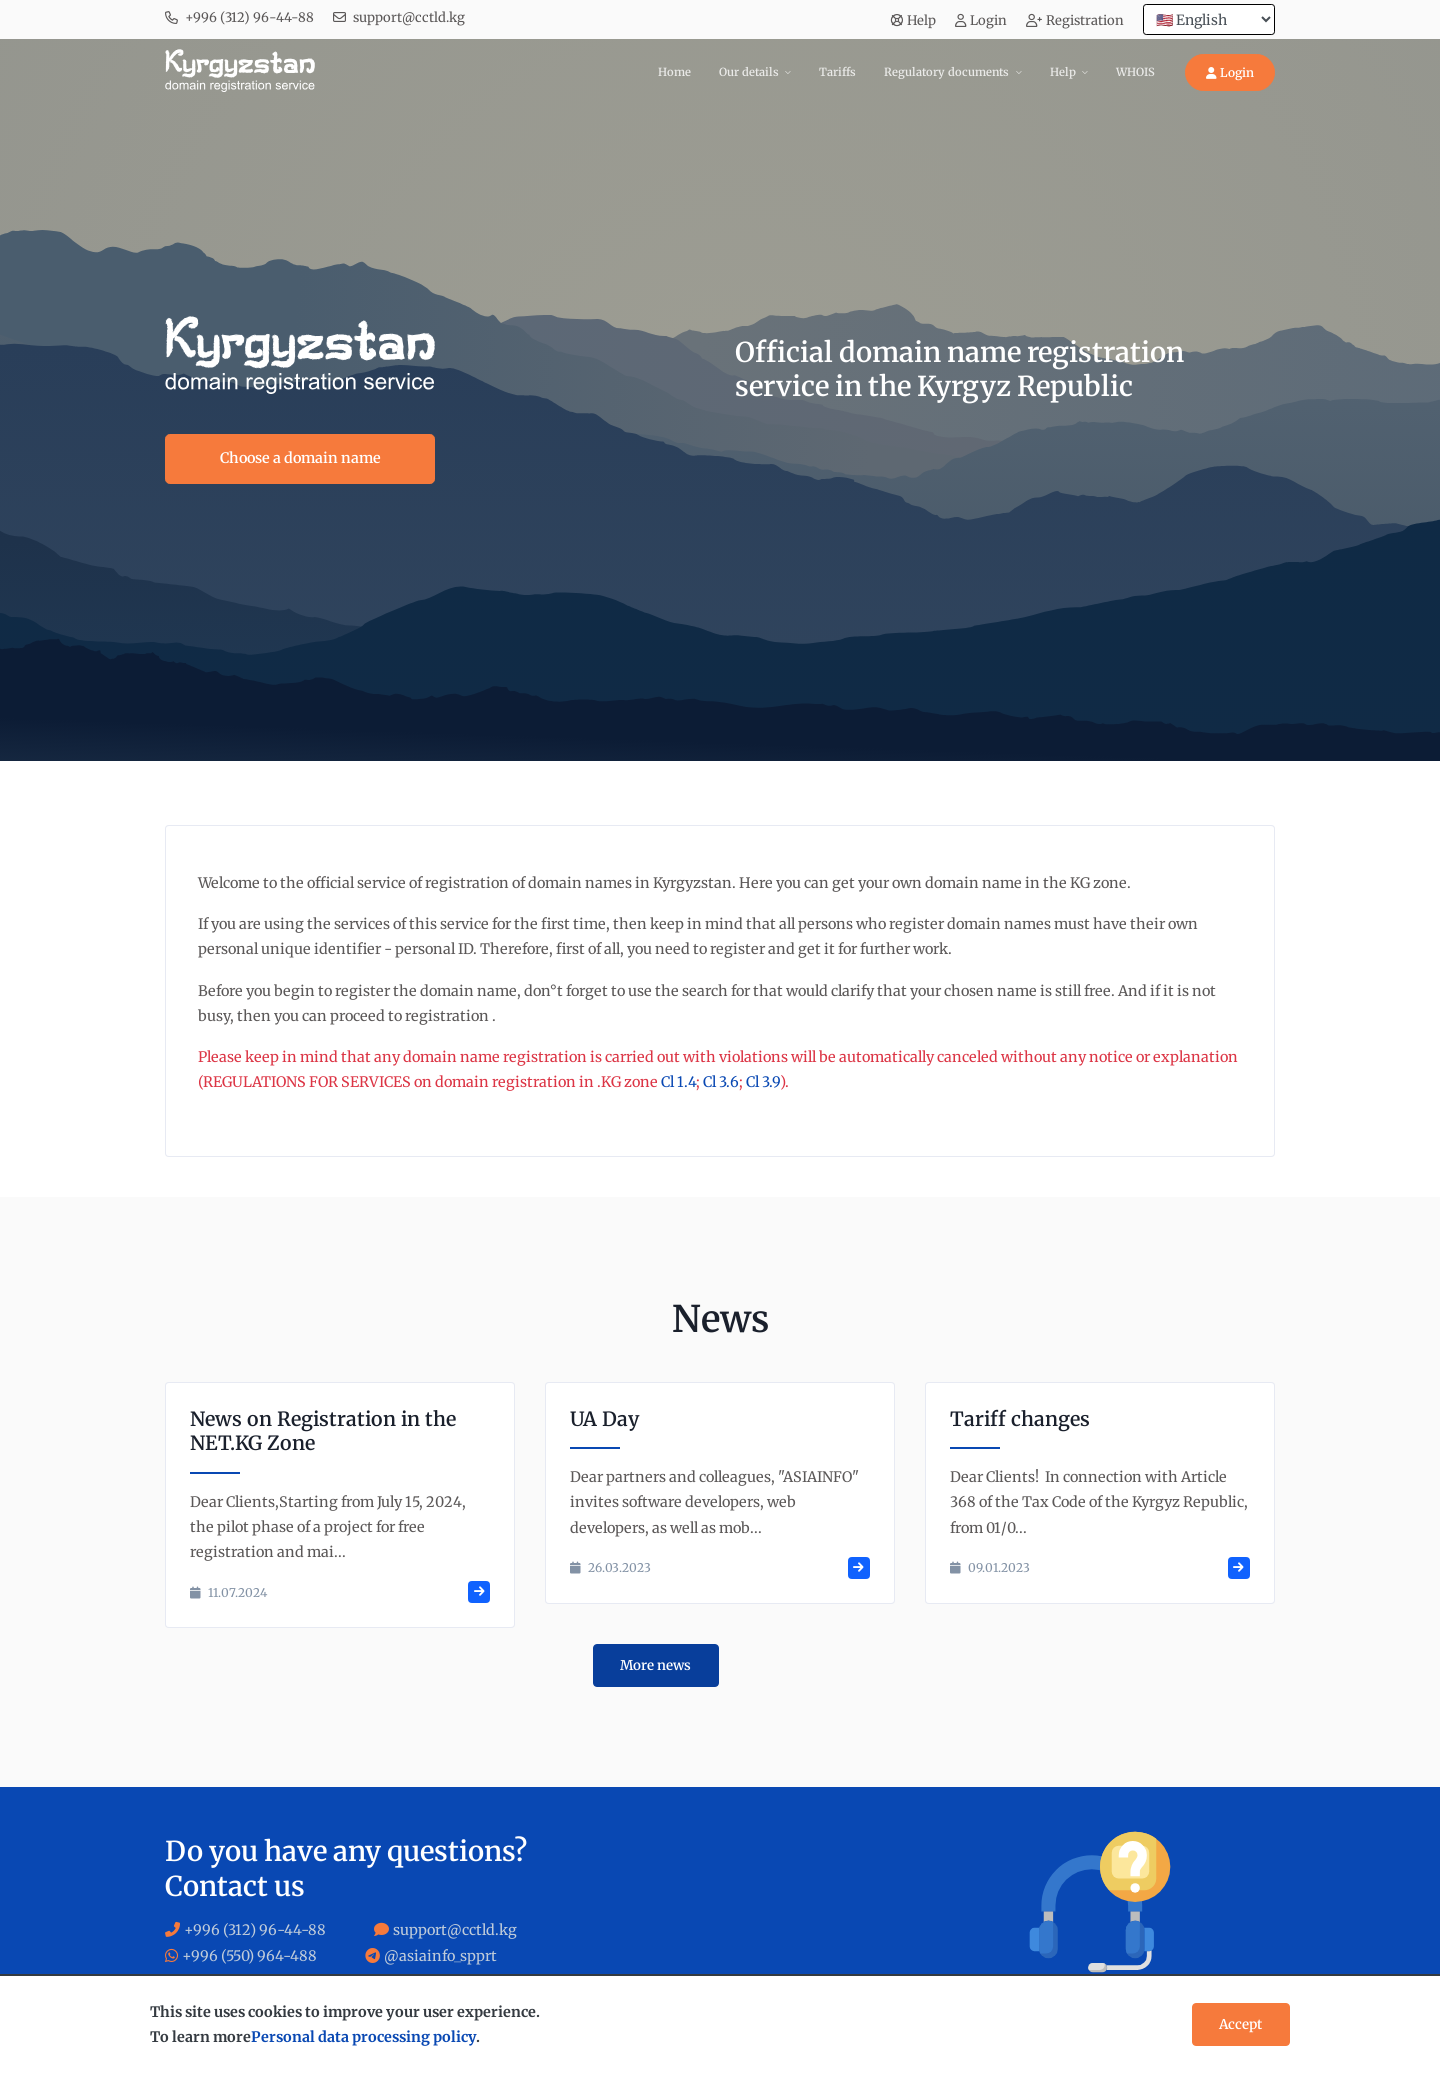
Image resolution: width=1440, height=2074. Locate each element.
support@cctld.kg (409, 17)
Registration (1075, 20)
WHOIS (1135, 72)
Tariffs (837, 72)
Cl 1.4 (678, 1082)
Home (674, 72)
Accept (1240, 2024)
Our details (749, 72)
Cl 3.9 (763, 1082)
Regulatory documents (946, 72)
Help (913, 20)
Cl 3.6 (721, 1082)
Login (981, 20)
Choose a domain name (300, 458)
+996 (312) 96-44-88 (249, 17)
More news (655, 1665)
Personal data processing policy (363, 2037)
